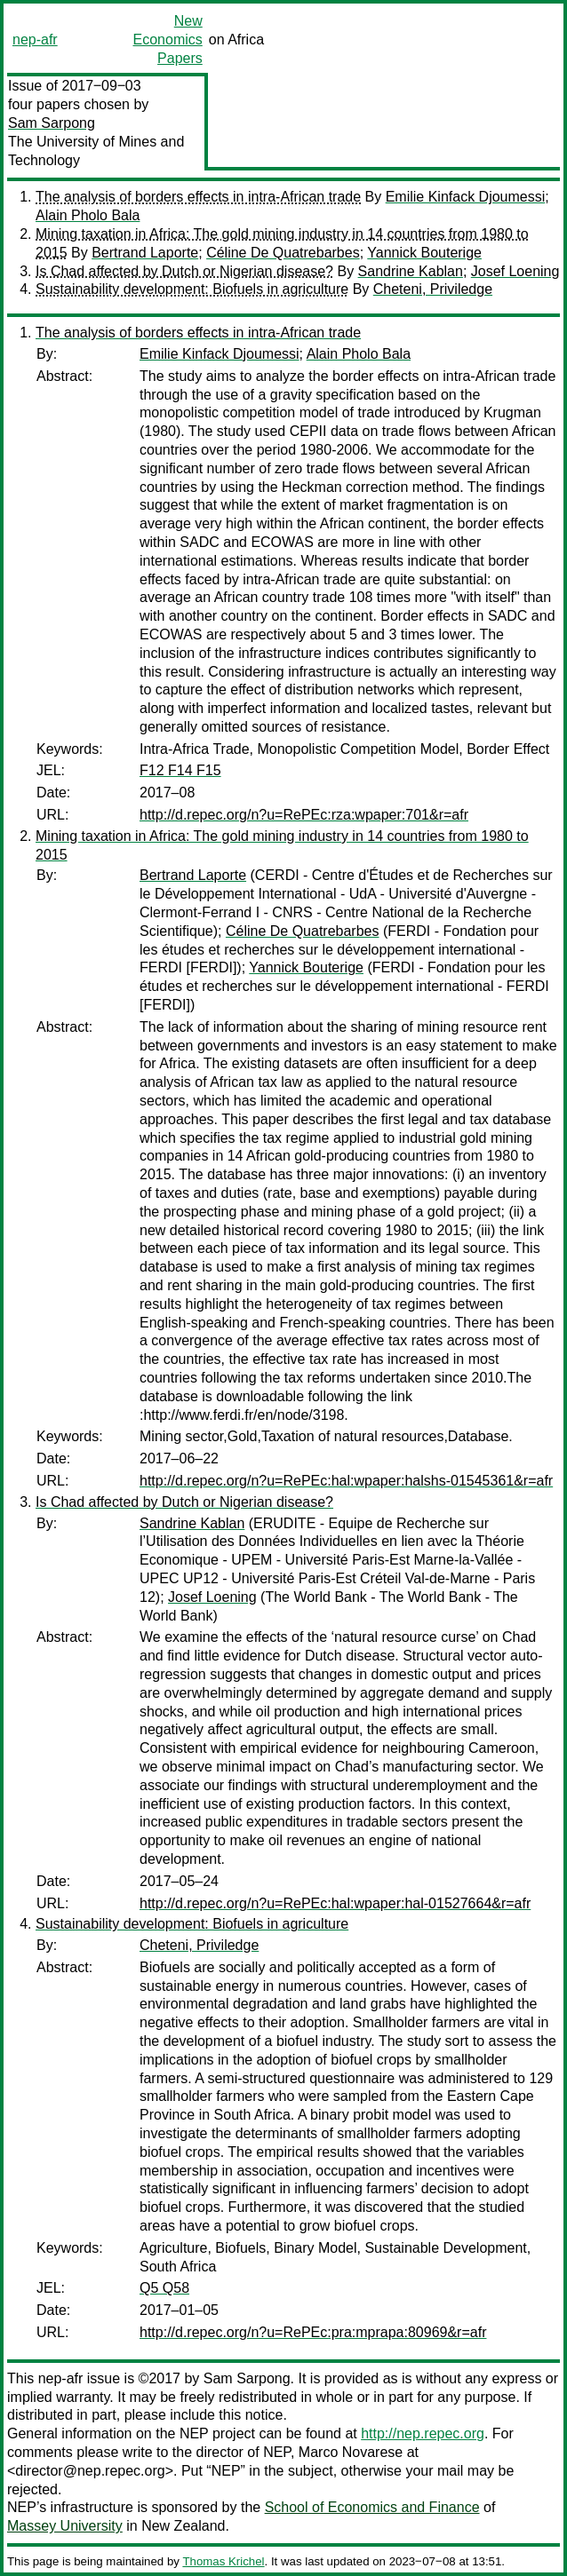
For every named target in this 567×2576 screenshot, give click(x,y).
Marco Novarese (351, 2452)
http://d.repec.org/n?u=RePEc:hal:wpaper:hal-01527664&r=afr (335, 1903)
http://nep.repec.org (422, 2433)
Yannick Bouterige (424, 252)
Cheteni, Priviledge (432, 289)
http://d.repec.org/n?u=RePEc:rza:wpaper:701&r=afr (304, 814)
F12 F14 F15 (180, 770)
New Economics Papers (168, 39)
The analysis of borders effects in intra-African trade (198, 196)
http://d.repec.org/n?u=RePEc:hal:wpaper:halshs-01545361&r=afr (346, 1480)
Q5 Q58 (164, 2287)
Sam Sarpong (51, 123)
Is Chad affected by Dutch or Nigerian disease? (184, 271)
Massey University (65, 2525)
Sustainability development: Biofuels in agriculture (192, 289)
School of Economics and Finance (372, 2507)
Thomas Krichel (223, 2561)
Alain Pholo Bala (88, 215)
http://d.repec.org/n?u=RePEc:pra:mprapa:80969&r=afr (313, 2332)
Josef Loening (515, 271)
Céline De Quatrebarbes (283, 252)
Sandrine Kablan (410, 271)
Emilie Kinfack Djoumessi (466, 196)
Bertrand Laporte (145, 252)
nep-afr (35, 39)
